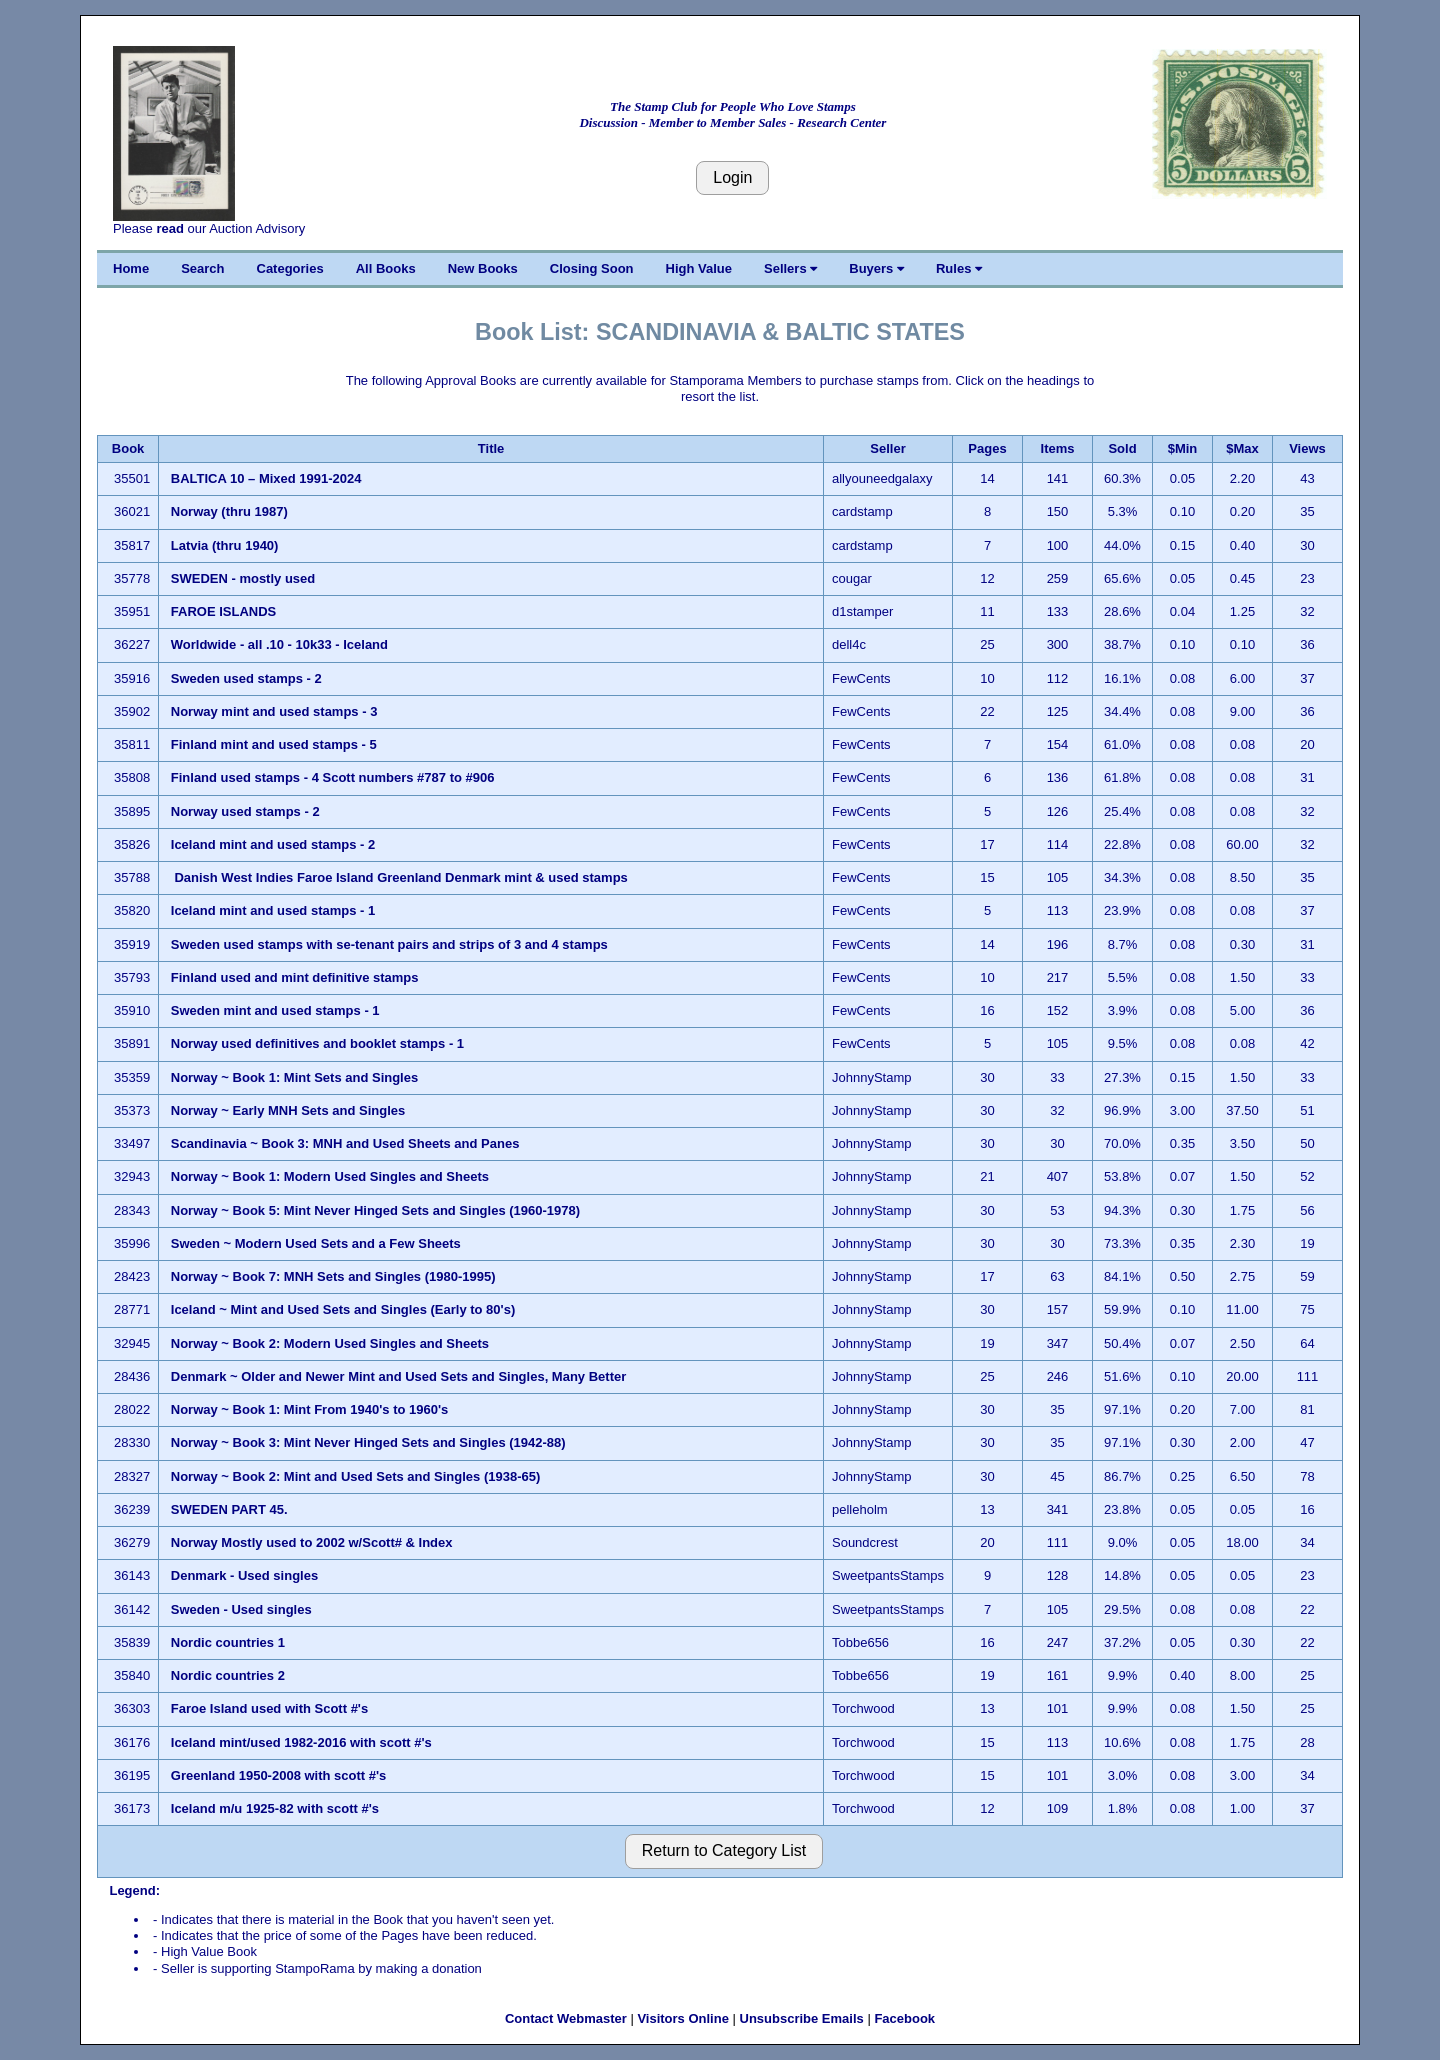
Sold (1122, 448)
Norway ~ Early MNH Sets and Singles (288, 1110)
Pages (987, 448)
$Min (1183, 448)
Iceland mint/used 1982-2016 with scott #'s (301, 1742)
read (169, 228)
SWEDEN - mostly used (243, 578)
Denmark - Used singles (244, 1575)
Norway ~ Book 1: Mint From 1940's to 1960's (309, 1409)
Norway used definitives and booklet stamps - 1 (319, 1043)
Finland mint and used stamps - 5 (274, 744)
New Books (483, 268)
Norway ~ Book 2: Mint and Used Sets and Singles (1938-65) (356, 1476)
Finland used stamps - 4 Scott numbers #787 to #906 (333, 777)
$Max (1242, 448)
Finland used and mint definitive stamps (295, 977)
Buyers (876, 268)
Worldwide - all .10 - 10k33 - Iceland (279, 644)
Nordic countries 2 (228, 1675)
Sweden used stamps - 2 (246, 678)
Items (1058, 448)
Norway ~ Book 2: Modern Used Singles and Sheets (330, 1343)
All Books (386, 268)
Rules (959, 268)
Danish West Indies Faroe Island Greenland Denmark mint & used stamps (399, 877)
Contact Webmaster (566, 2018)
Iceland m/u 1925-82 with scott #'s (275, 1808)
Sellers (790, 268)
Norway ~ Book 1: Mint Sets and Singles (294, 1077)
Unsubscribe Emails (802, 2018)
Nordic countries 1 (228, 1642)
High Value (699, 268)
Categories (290, 268)
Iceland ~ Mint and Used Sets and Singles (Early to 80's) (343, 1309)
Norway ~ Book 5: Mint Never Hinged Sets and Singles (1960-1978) (375, 1210)
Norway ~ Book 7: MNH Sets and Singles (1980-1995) (333, 1276)
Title (491, 448)
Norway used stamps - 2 (245, 811)
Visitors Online (683, 2018)
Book (128, 448)
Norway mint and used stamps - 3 (274, 711)
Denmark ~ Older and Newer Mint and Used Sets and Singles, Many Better (398, 1376)
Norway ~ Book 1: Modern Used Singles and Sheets (330, 1176)
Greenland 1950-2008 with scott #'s (279, 1775)
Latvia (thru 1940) (225, 545)
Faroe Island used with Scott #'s (269, 1708)
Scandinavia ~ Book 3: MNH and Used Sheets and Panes (345, 1143)
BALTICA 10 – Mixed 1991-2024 (268, 478)
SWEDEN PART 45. (229, 1509)
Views (1307, 448)
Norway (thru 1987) (229, 511)
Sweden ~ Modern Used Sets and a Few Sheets (316, 1243)
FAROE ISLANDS (225, 611)
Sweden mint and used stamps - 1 (275, 1010)
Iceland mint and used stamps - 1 (275, 910)
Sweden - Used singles (241, 1609)
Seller (887, 448)
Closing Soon (592, 268)
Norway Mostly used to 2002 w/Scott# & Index (312, 1542)
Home (131, 268)
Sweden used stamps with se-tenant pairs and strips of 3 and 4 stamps (389, 944)
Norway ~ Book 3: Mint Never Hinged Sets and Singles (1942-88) (368, 1442)
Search (202, 268)
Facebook (904, 2018)
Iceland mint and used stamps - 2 (273, 844)
